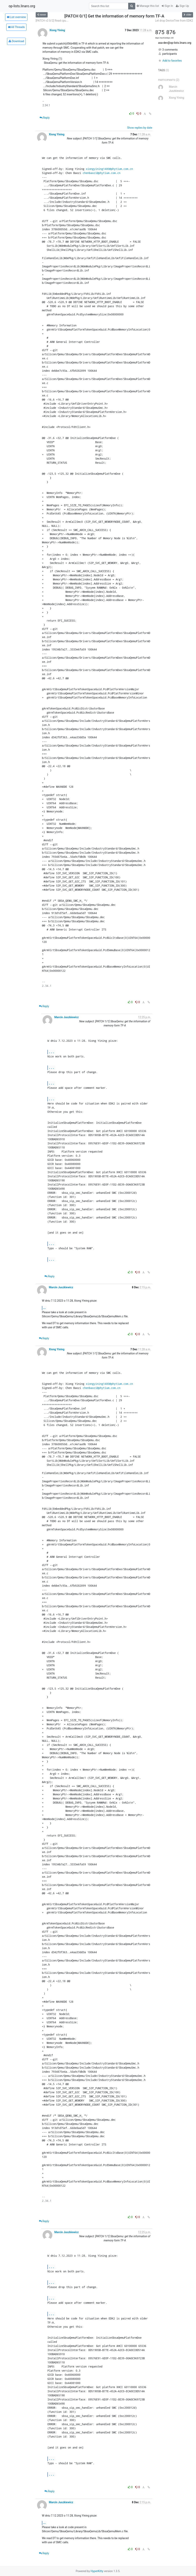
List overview (16, 17)
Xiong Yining (57, 30)
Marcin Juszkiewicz (66, 1017)
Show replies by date (139, 127)
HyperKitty (97, 2571)
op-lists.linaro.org (22, 6)
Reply (45, 117)
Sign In (167, 5)
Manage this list (148, 5)
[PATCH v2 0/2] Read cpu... (52, 20)
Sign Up (182, 5)
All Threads (16, 27)
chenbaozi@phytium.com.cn (101, 173)
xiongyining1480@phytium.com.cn (109, 169)
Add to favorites (170, 60)
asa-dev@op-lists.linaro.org (174, 42)
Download (16, 41)
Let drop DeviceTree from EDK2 (174, 20)
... (51, 1052)
